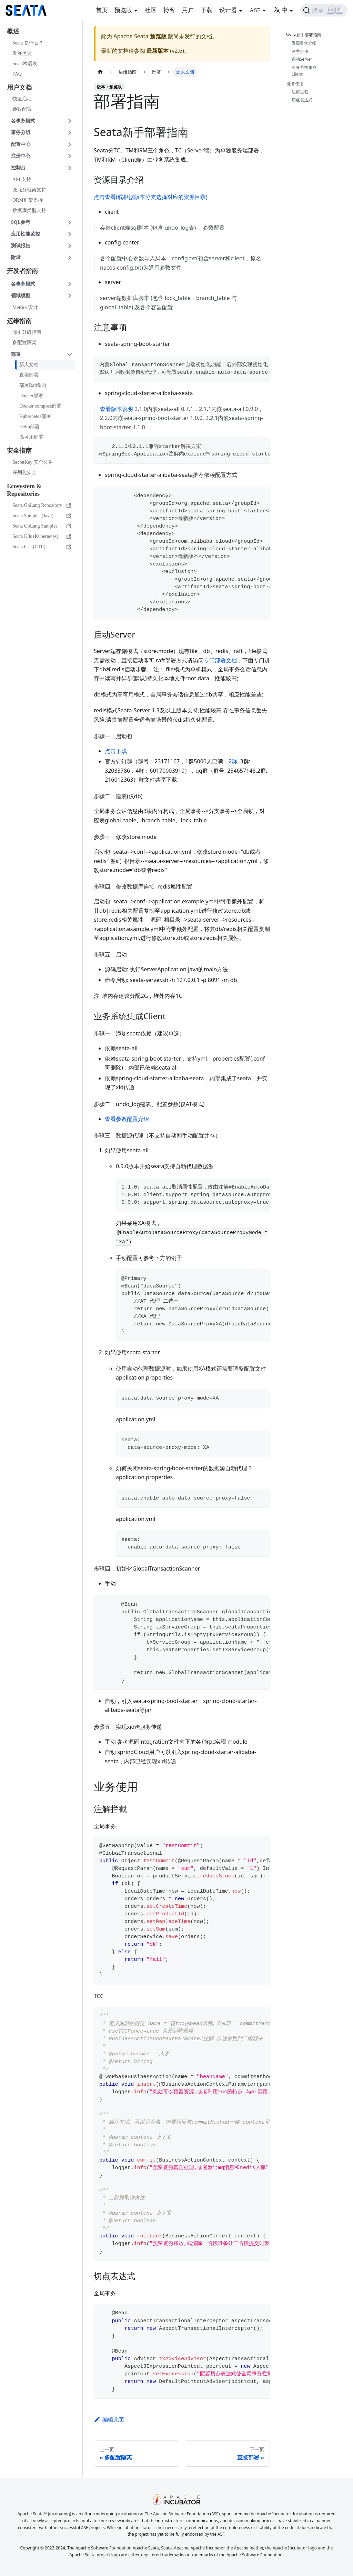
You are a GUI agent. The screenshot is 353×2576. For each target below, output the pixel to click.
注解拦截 (300, 92)
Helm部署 (29, 426)
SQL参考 (20, 222)
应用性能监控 (25, 234)
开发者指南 (22, 271)
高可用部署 (31, 437)
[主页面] (100, 72)
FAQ (17, 74)
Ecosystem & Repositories (24, 490)
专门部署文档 (220, 660)
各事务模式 (23, 120)
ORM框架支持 (27, 200)
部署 (16, 354)
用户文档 (19, 87)
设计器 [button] (228, 10)
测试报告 (20, 245)
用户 (188, 10)
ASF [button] (255, 10)
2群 (233, 761)
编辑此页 (109, 2419)
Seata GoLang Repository (41, 505)
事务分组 (20, 132)
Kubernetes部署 (35, 416)
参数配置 (22, 109)
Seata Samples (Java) (41, 515)
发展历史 (22, 53)
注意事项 (300, 51)
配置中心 (20, 144)
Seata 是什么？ (27, 43)
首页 (102, 10)
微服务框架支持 (29, 189)
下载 (206, 10)
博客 (169, 10)
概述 (13, 31)
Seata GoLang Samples (41, 526)
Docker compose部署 (40, 406)
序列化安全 (24, 472)
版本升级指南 (26, 332)
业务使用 (295, 84)
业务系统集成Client (304, 70)
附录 (16, 257)
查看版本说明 (116, 409)
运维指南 (19, 321)
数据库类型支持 (29, 210)
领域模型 (20, 295)
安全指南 (19, 450)
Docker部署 (31, 395)
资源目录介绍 (304, 43)
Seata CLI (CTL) (41, 546)
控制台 (18, 167)
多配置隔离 (24, 342)
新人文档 (29, 364)
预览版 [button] (123, 10)
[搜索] (323, 10)
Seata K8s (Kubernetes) (41, 536)
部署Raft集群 (33, 385)
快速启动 (22, 98)
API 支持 (21, 179)
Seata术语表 (24, 63)
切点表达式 (302, 100)
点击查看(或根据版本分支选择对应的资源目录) (151, 197)
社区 (151, 10)
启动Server (302, 59)
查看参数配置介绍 (127, 1119)
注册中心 (20, 156)
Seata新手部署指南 (304, 35)
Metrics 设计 (25, 307)
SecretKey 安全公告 (32, 462)
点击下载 (116, 751)
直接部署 (29, 375)
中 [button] (280, 10)
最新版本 (158, 50)
